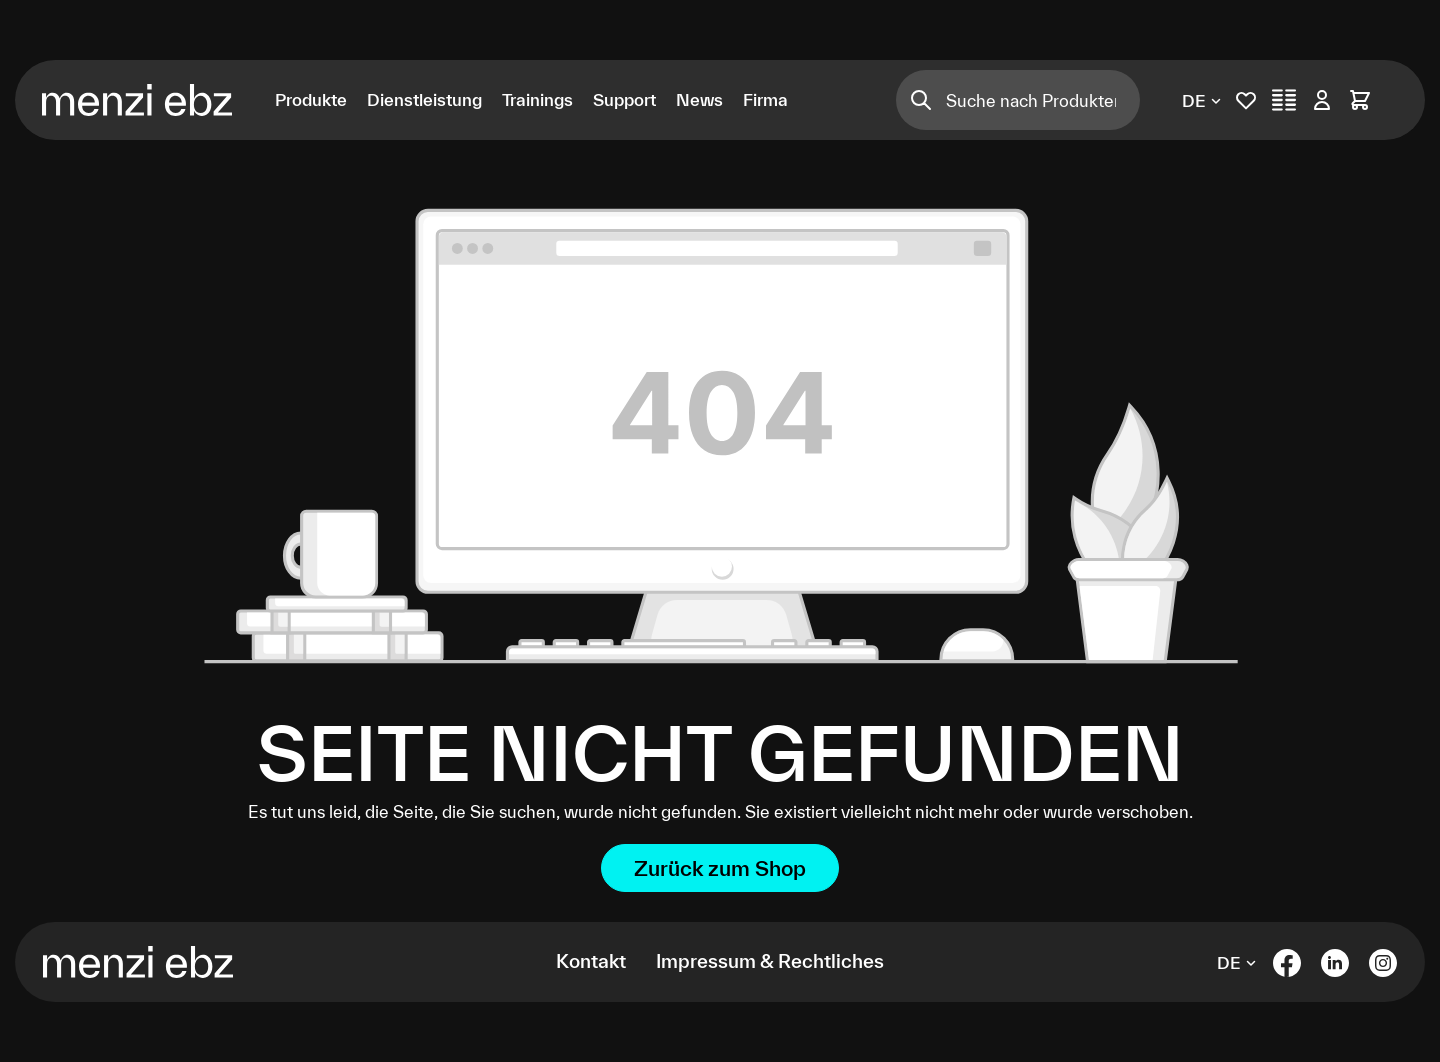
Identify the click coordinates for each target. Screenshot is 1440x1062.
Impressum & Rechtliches (770, 961)
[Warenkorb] (1360, 100)
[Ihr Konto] (1322, 100)
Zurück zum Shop (720, 868)
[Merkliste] (1246, 100)
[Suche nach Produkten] (1042, 100)
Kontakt (591, 961)
